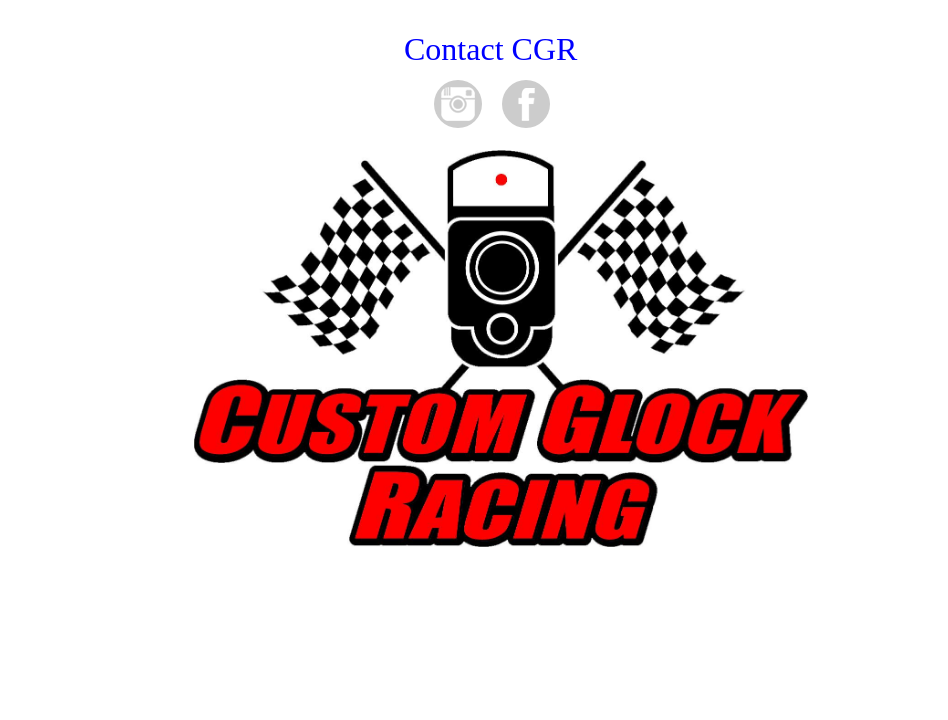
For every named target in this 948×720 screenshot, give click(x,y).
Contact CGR (490, 49)
